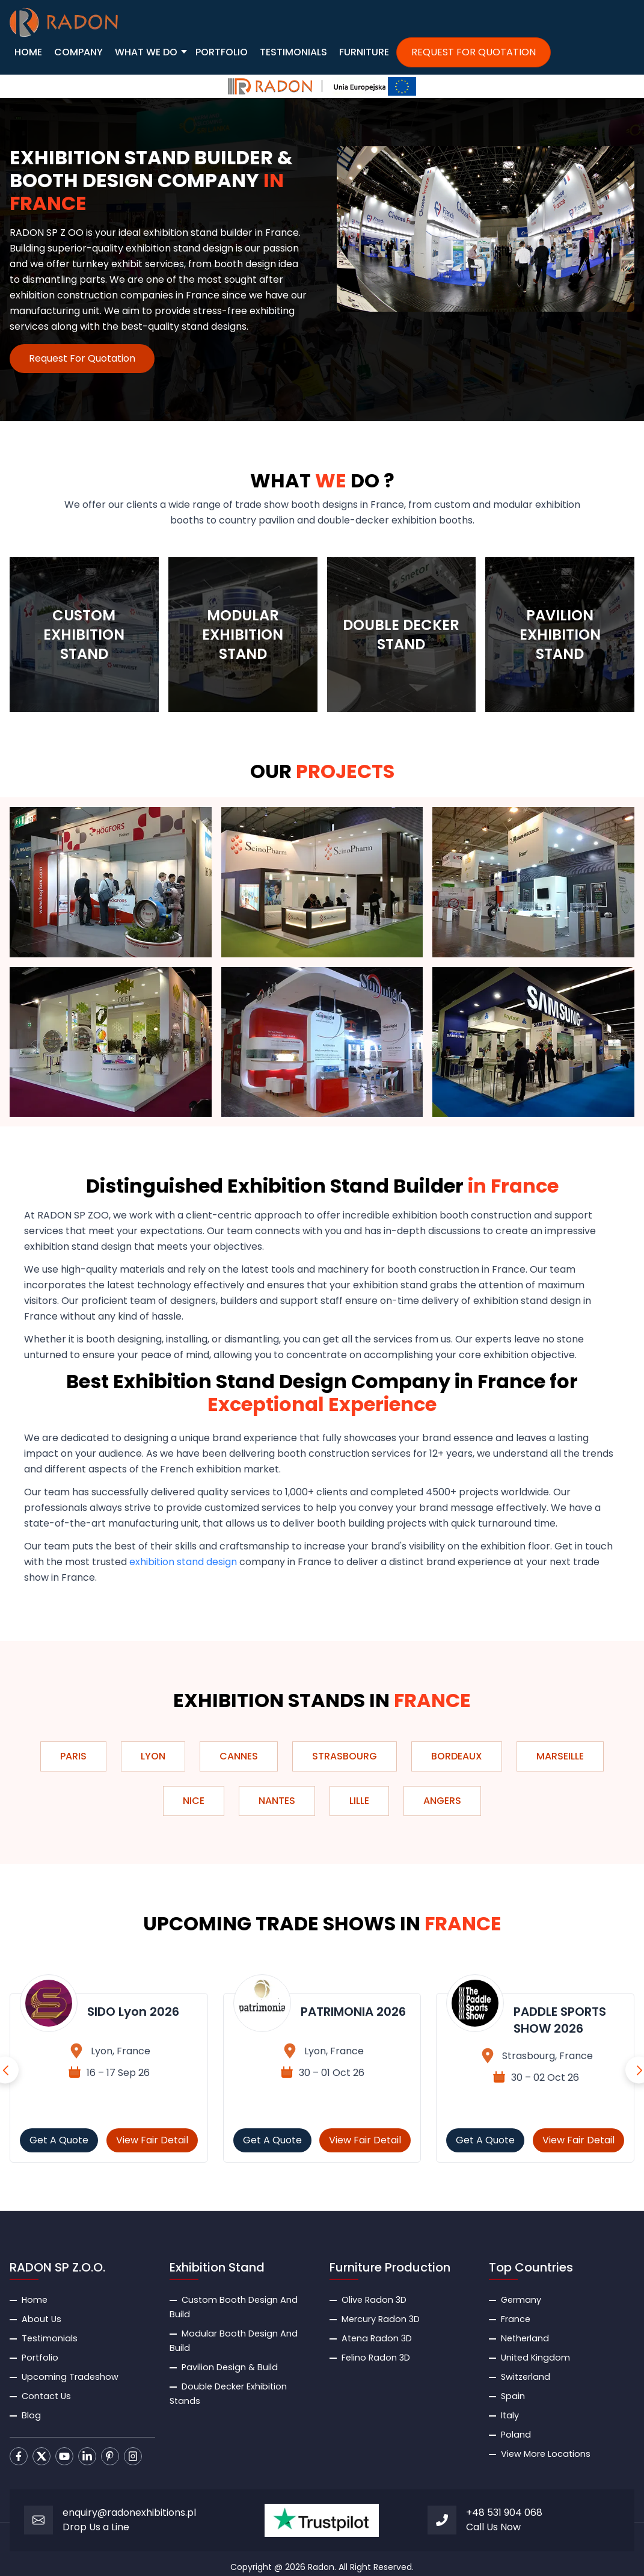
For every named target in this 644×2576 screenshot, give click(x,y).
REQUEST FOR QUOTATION (473, 52)
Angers (442, 1801)
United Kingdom (535, 2358)
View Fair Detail (152, 2140)
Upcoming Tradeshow (70, 2377)
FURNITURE (364, 52)
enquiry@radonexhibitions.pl (129, 2512)
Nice (193, 1801)
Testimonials (50, 2338)
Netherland (525, 2338)
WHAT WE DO (146, 52)
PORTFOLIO (221, 52)
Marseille (560, 1756)
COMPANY (78, 52)
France (515, 2319)
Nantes (277, 1801)
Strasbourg (344, 1756)
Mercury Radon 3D (381, 2319)
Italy (510, 2415)
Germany (521, 2300)
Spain (513, 2396)
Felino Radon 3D (376, 2358)
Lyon (153, 1756)
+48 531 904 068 (504, 2512)
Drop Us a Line (96, 2527)
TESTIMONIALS (293, 52)
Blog (31, 2415)
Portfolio (40, 2358)
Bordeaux (456, 1756)
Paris (73, 1756)
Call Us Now (493, 2527)
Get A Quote (58, 2140)
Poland (516, 2435)
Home (35, 2300)
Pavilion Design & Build (230, 2367)
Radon (321, 2567)
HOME (28, 52)
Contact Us (46, 2396)
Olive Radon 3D (374, 2300)
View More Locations (545, 2454)
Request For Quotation (82, 358)
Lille (359, 1801)
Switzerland (525, 2377)
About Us (41, 2319)
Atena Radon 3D (377, 2338)
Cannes (238, 1756)
